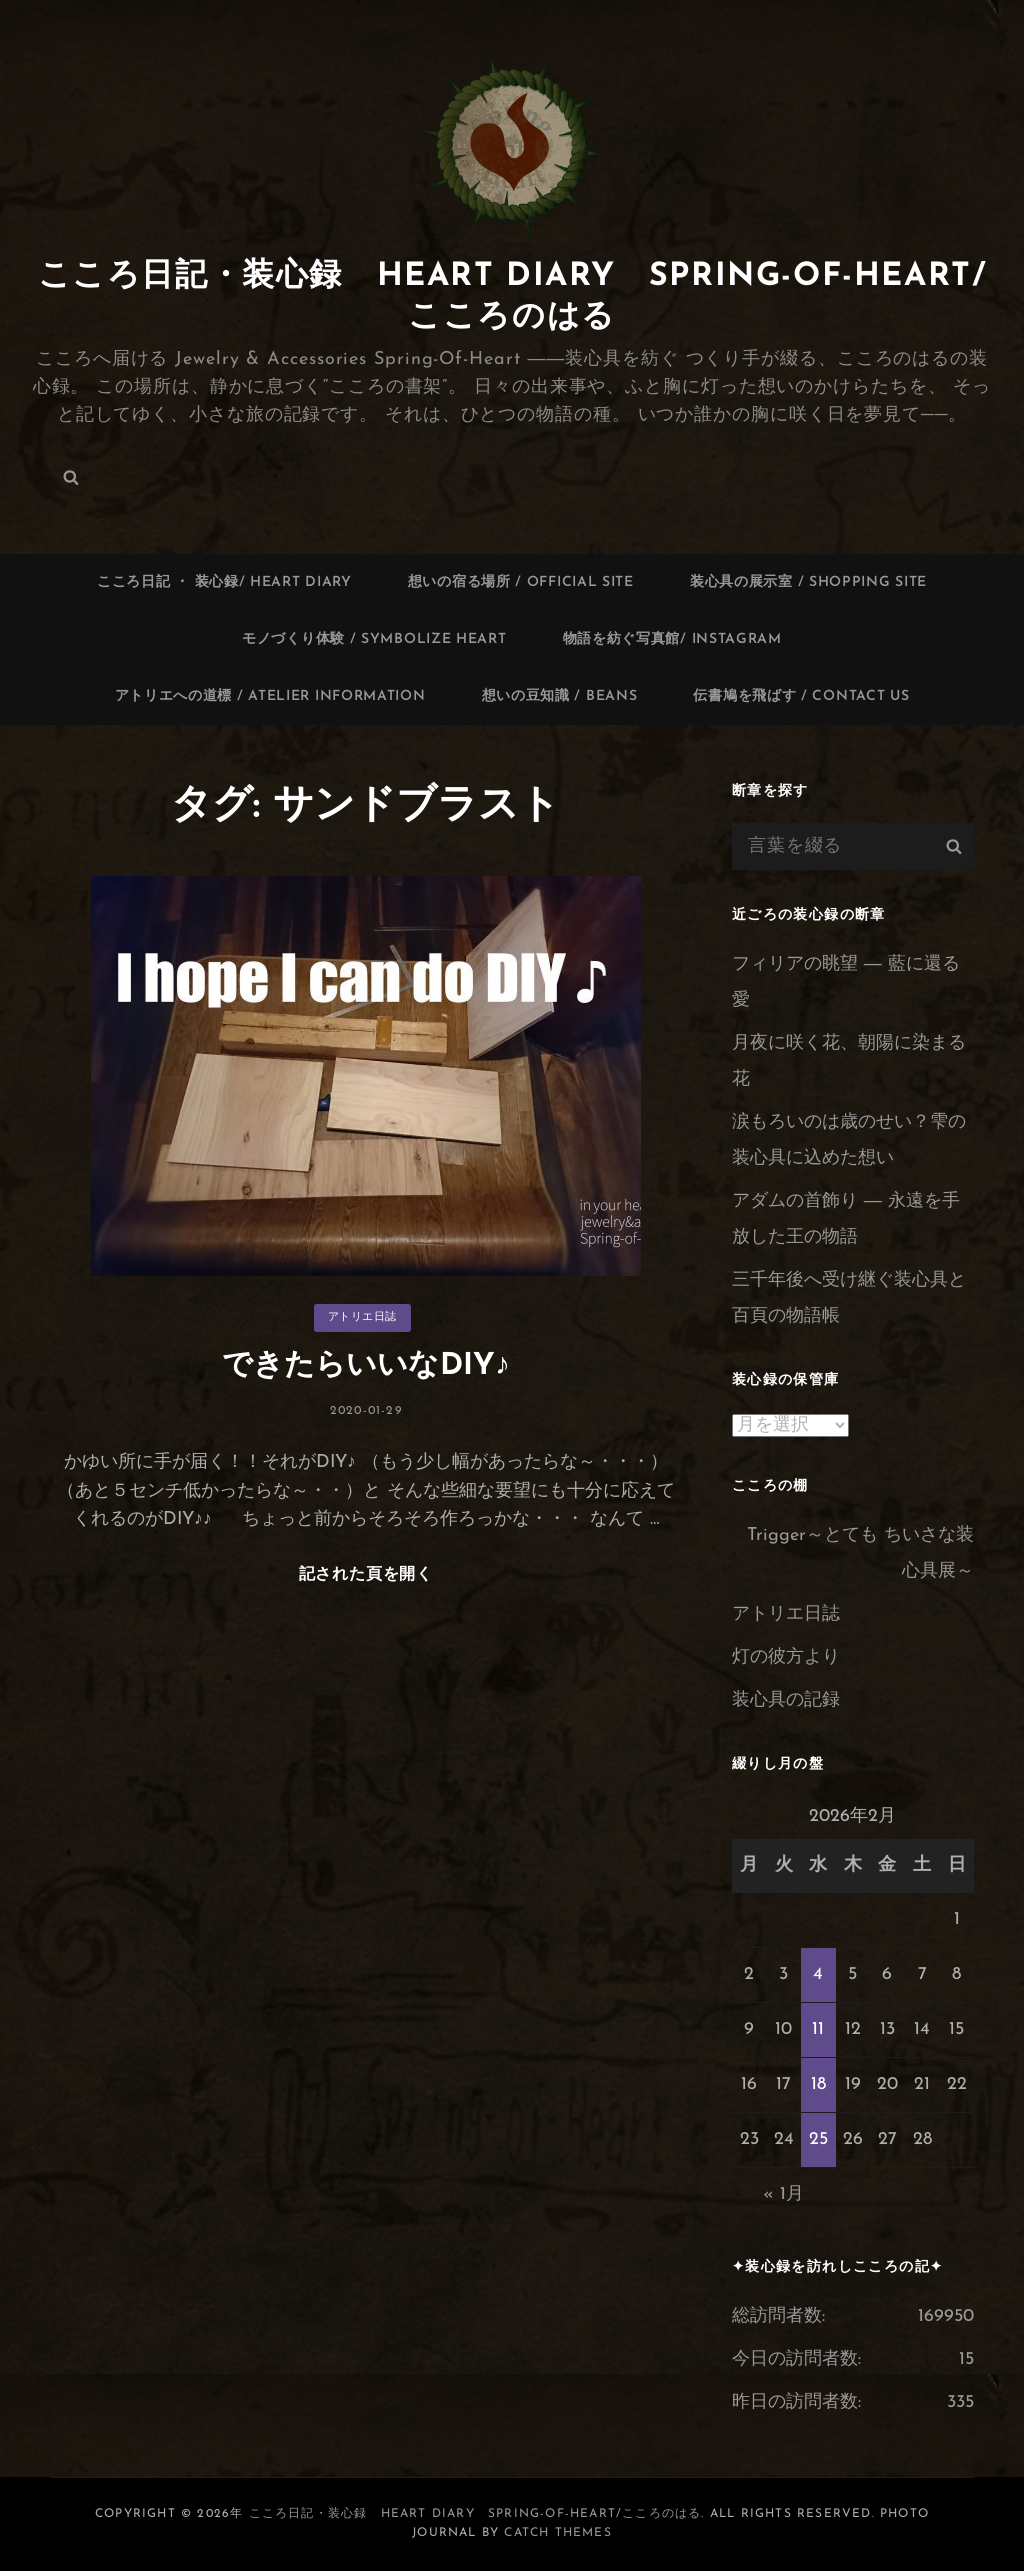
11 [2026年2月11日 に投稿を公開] (818, 2029)
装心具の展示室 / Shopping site (808, 582)
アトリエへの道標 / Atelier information (270, 696)
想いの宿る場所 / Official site (521, 582)
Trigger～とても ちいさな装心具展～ (860, 1553)
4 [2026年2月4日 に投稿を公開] (818, 1974)
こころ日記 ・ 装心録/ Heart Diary (224, 582)
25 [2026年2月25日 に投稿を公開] (818, 2139)
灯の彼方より (786, 1657)
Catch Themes (557, 2533)
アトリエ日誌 (362, 1317)
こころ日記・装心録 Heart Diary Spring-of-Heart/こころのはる (475, 2514)
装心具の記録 (786, 1700)
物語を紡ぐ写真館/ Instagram (672, 639)
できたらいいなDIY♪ (366, 1366)
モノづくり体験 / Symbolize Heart (374, 639)
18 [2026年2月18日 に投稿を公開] (818, 2084)
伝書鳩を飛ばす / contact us (801, 696)
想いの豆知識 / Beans (560, 696)
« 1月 (783, 2194)
